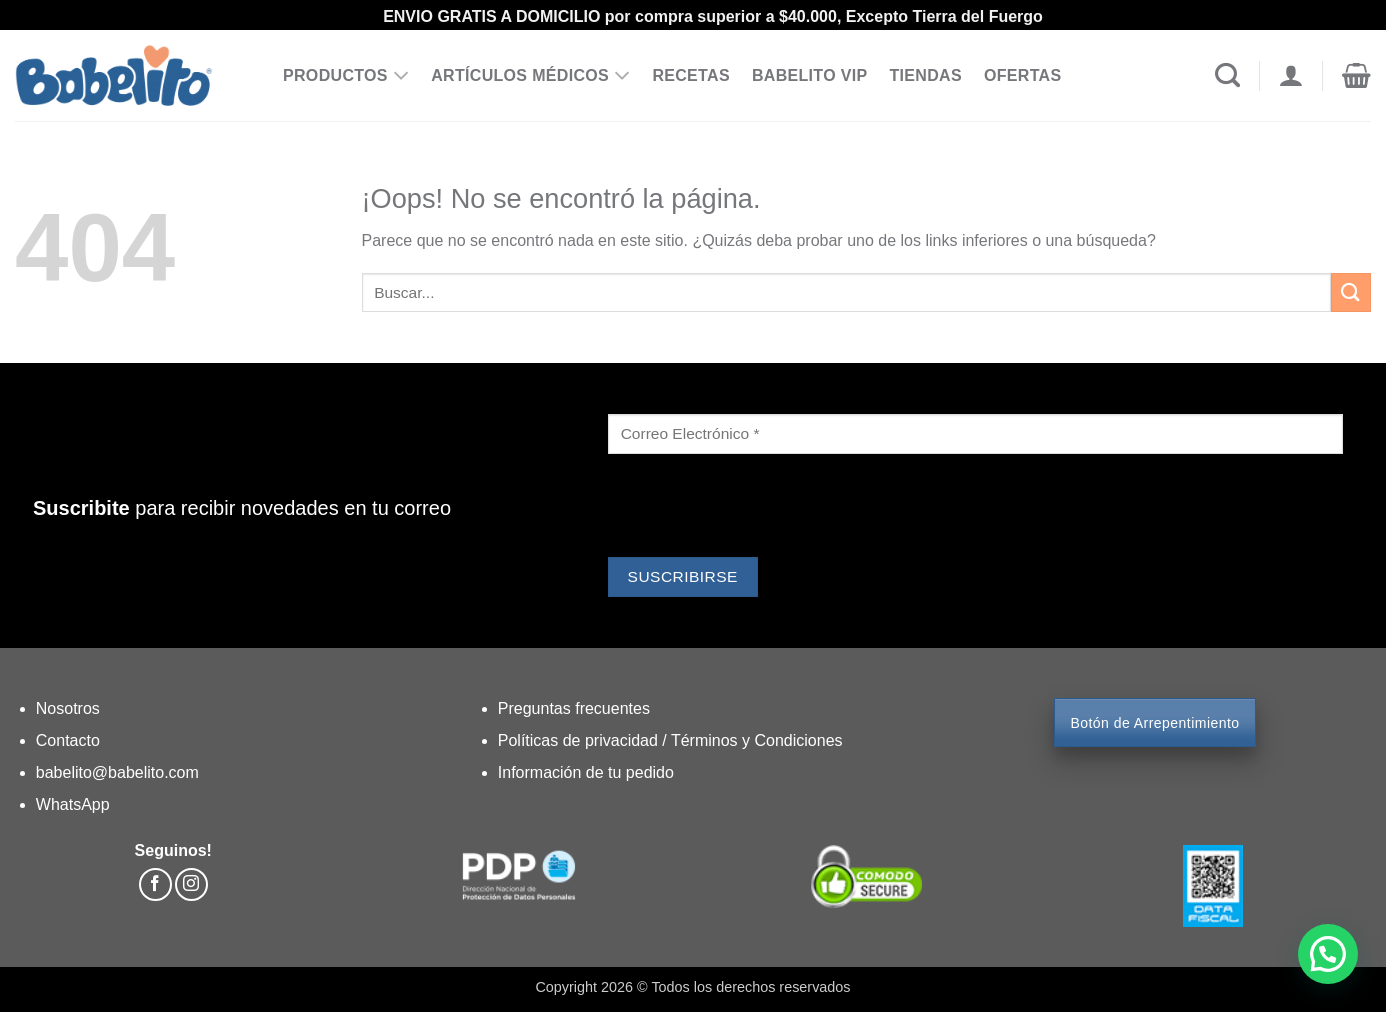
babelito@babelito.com (117, 772)
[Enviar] (1351, 292)
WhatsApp (73, 804)
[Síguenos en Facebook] (155, 884)
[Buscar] (1227, 76)
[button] (1356, 76)
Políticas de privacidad (580, 740)
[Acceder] (1290, 76)
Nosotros (68, 708)
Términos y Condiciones (757, 740)
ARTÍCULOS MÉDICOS (530, 76)
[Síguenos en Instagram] (191, 884)
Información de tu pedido (586, 772)
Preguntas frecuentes (574, 708)
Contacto (68, 740)
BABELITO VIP (810, 75)
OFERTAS (1023, 75)
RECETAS (691, 75)
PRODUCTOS (346, 76)
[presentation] (760, 508)
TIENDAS (925, 75)
